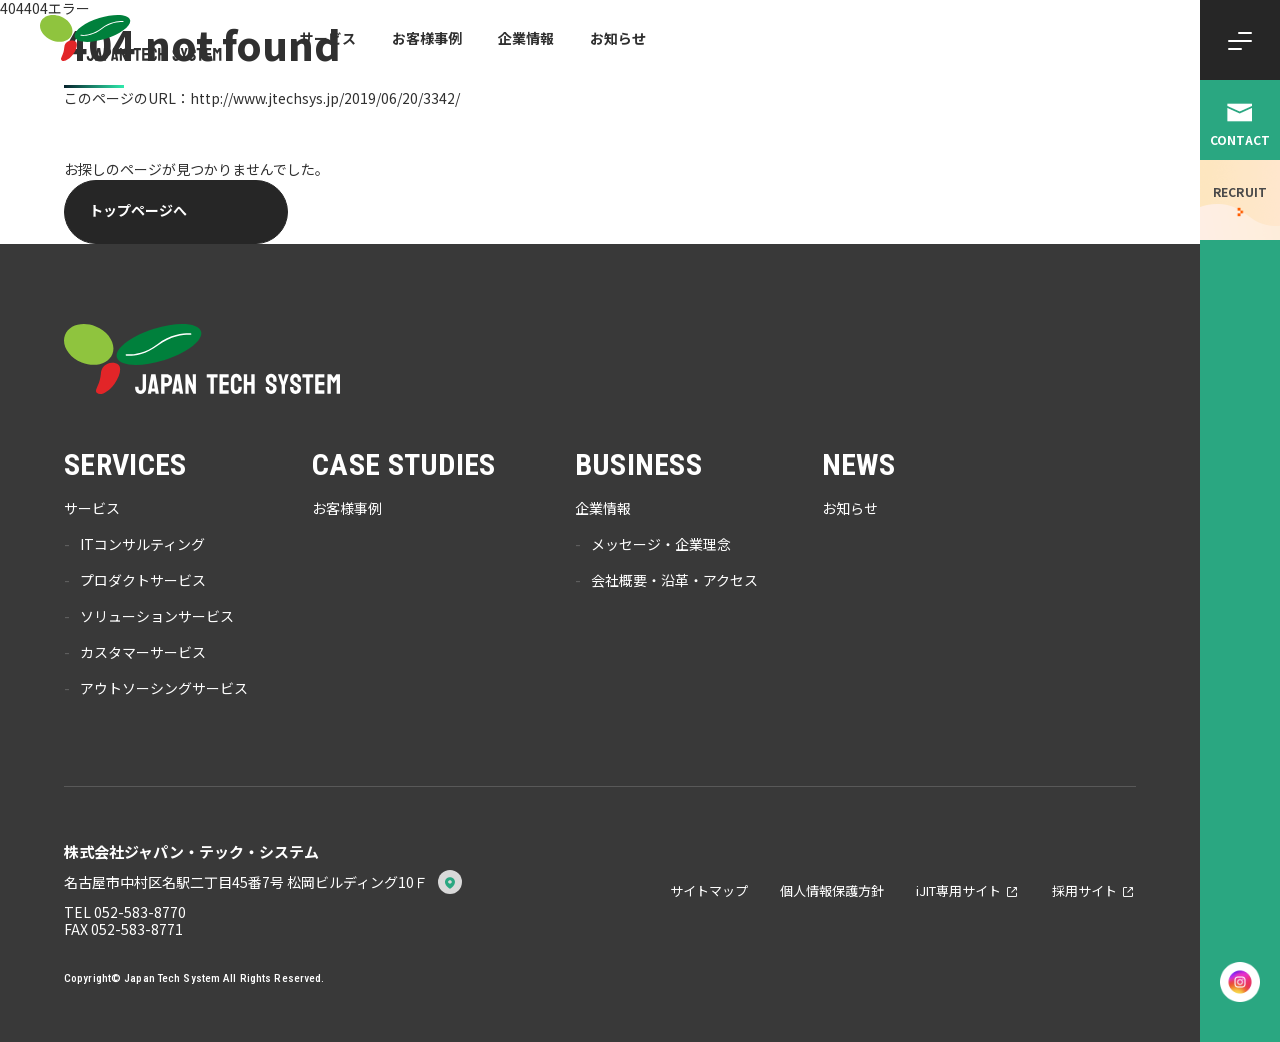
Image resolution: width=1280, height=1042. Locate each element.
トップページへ (138, 210)
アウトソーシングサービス (164, 689)
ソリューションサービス (157, 617)
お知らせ (618, 38)
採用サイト (1084, 890)
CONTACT (1240, 139)
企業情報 (526, 38)
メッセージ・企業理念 (661, 545)
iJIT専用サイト (958, 890)
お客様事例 (427, 38)
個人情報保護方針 (832, 890)
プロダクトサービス (143, 581)
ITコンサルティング (142, 545)
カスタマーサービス (143, 653)
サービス (328, 38)
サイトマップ (709, 890)
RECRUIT (1240, 191)
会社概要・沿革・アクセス (674, 581)
